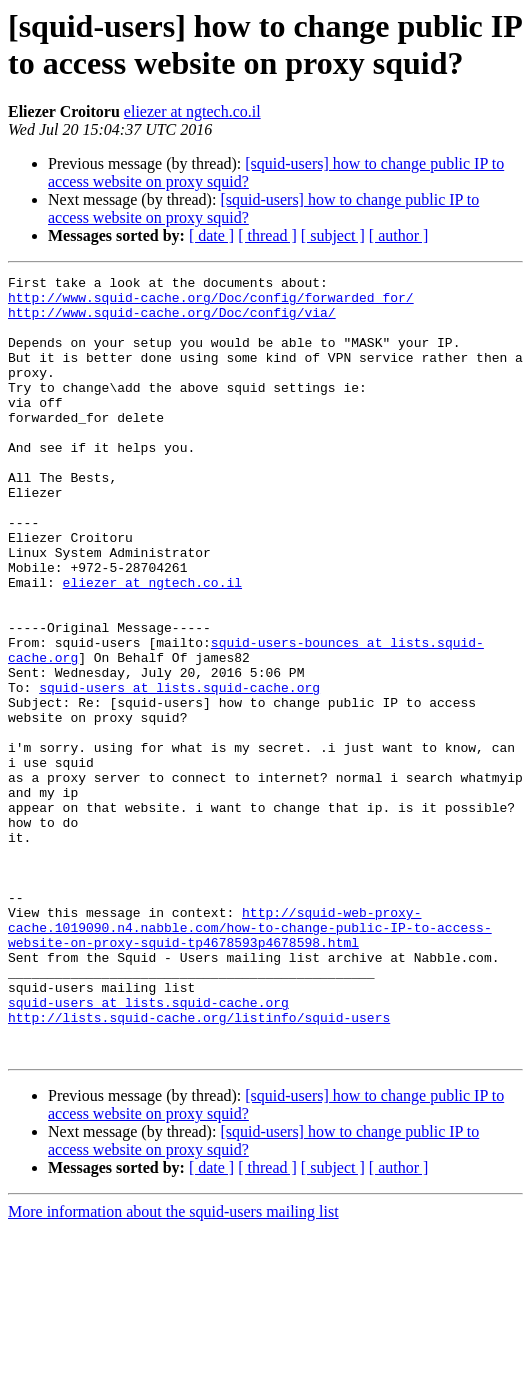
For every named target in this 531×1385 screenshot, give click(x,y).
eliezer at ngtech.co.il (192, 111)
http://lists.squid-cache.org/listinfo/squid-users (199, 1167)
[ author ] (399, 235)
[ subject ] (333, 235)
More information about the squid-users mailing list (173, 1367)
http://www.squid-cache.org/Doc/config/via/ (172, 321)
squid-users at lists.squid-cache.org (179, 771)
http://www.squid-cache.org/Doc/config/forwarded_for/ (211, 303)
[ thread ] (267, 235)
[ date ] (211, 235)
